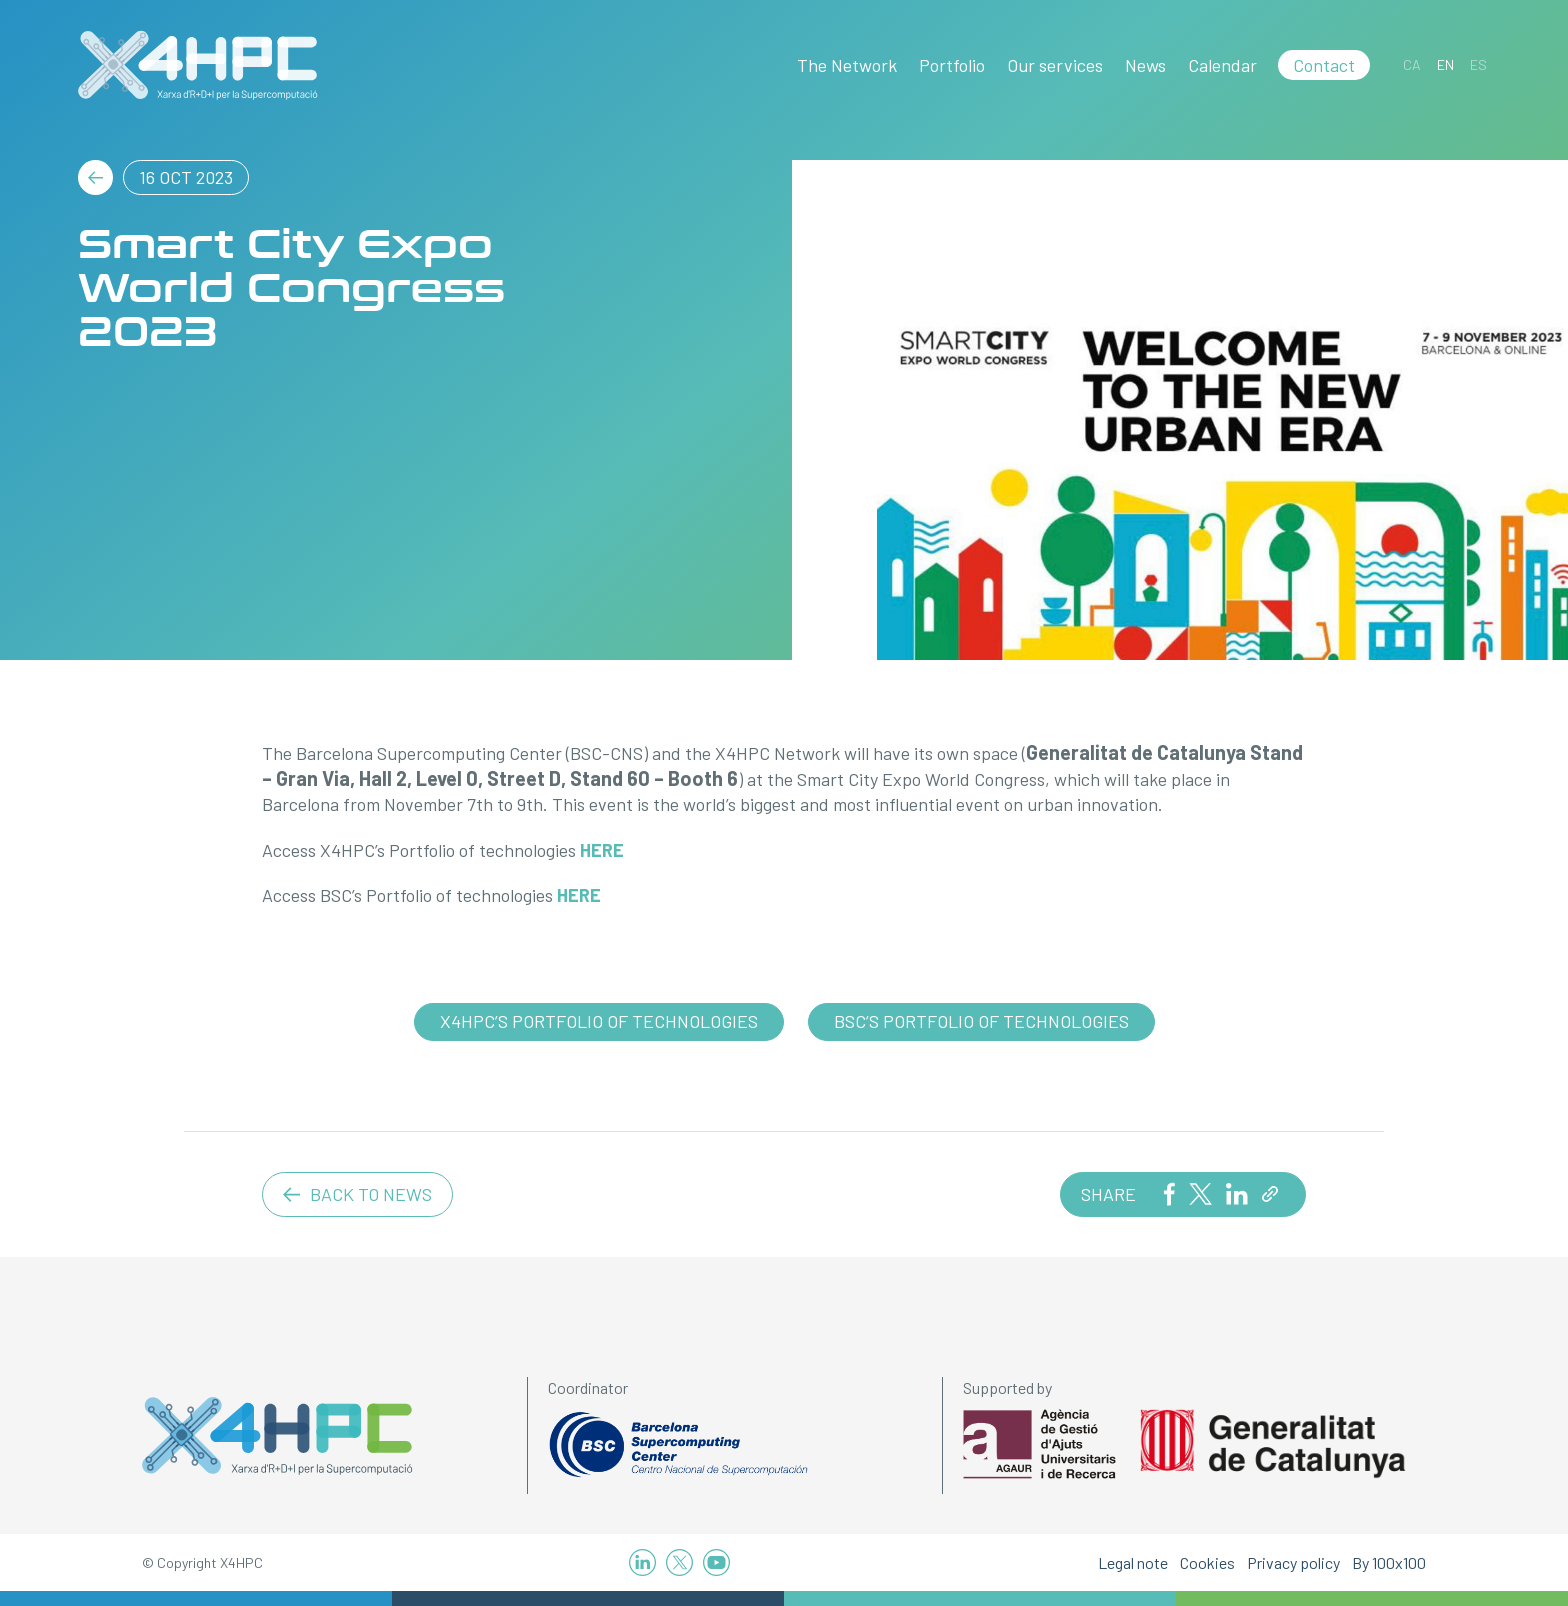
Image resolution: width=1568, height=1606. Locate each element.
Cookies (1207, 1562)
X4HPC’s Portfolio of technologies (599, 1021)
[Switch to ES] (1478, 64)
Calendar (1222, 65)
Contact (1324, 65)
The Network (847, 65)
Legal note (1133, 1562)
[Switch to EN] (1445, 64)
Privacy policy (1293, 1562)
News (1145, 65)
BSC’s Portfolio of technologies (981, 1021)
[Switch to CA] (1412, 64)
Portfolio (952, 65)
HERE (602, 850)
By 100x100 (1389, 1562)
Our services (1055, 65)
